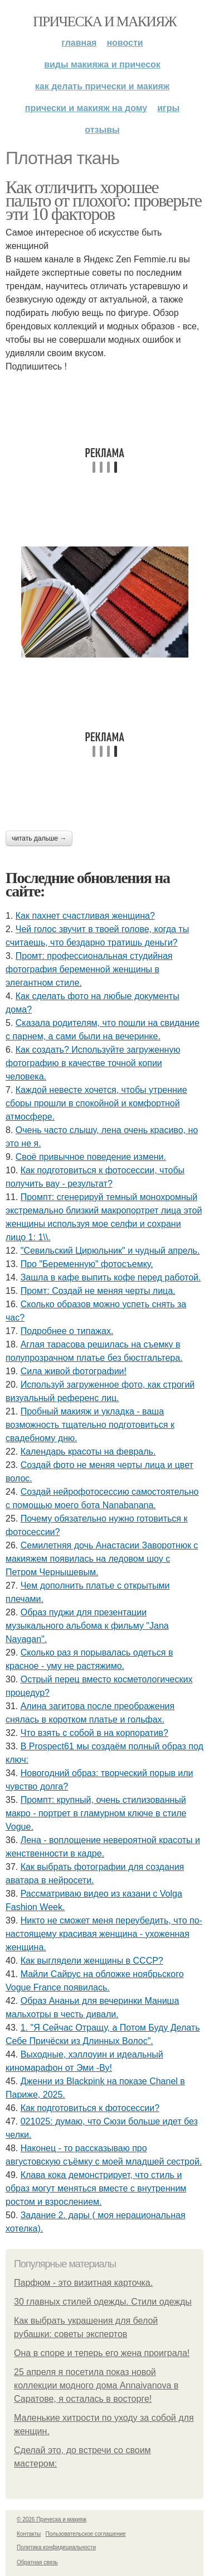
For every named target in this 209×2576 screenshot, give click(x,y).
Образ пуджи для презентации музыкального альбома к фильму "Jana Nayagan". (87, 1626)
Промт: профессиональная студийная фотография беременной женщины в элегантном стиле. (89, 969)
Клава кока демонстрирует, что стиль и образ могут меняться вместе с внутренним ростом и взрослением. (96, 2188)
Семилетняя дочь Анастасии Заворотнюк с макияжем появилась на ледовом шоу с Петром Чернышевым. (102, 1559)
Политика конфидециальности (56, 2547)
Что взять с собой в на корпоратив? (94, 1733)
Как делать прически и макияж (102, 86)
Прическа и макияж (104, 21)
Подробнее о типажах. (67, 1331)
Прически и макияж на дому (86, 108)
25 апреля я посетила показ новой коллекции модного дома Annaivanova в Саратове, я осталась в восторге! (96, 2385)
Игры (168, 108)
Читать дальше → (39, 838)
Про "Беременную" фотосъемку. (87, 1264)
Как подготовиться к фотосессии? (90, 2108)
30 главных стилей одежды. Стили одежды (103, 2301)
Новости (124, 42)
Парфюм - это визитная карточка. (83, 2282)
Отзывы (102, 130)
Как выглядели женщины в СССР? (92, 1960)
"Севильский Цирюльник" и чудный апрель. (110, 1250)
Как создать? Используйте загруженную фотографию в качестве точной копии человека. (93, 1063)
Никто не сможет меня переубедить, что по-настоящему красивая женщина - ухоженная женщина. (104, 1934)
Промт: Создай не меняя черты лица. (98, 1291)
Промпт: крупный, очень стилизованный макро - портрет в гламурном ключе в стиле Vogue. (96, 1813)
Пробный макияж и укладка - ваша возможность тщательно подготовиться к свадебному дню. (90, 1425)
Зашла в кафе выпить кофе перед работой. (111, 1277)
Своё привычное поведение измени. (91, 1157)
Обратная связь (37, 2562)
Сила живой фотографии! (74, 1371)
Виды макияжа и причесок (102, 64)
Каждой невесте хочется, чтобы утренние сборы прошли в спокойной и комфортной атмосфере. (96, 1103)
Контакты (29, 2534)
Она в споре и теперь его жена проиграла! (101, 2353)
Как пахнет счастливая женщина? (85, 915)
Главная (78, 42)
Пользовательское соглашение (86, 2534)
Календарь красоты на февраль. (88, 1451)
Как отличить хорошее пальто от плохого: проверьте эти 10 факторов (103, 200)
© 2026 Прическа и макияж (51, 2519)
